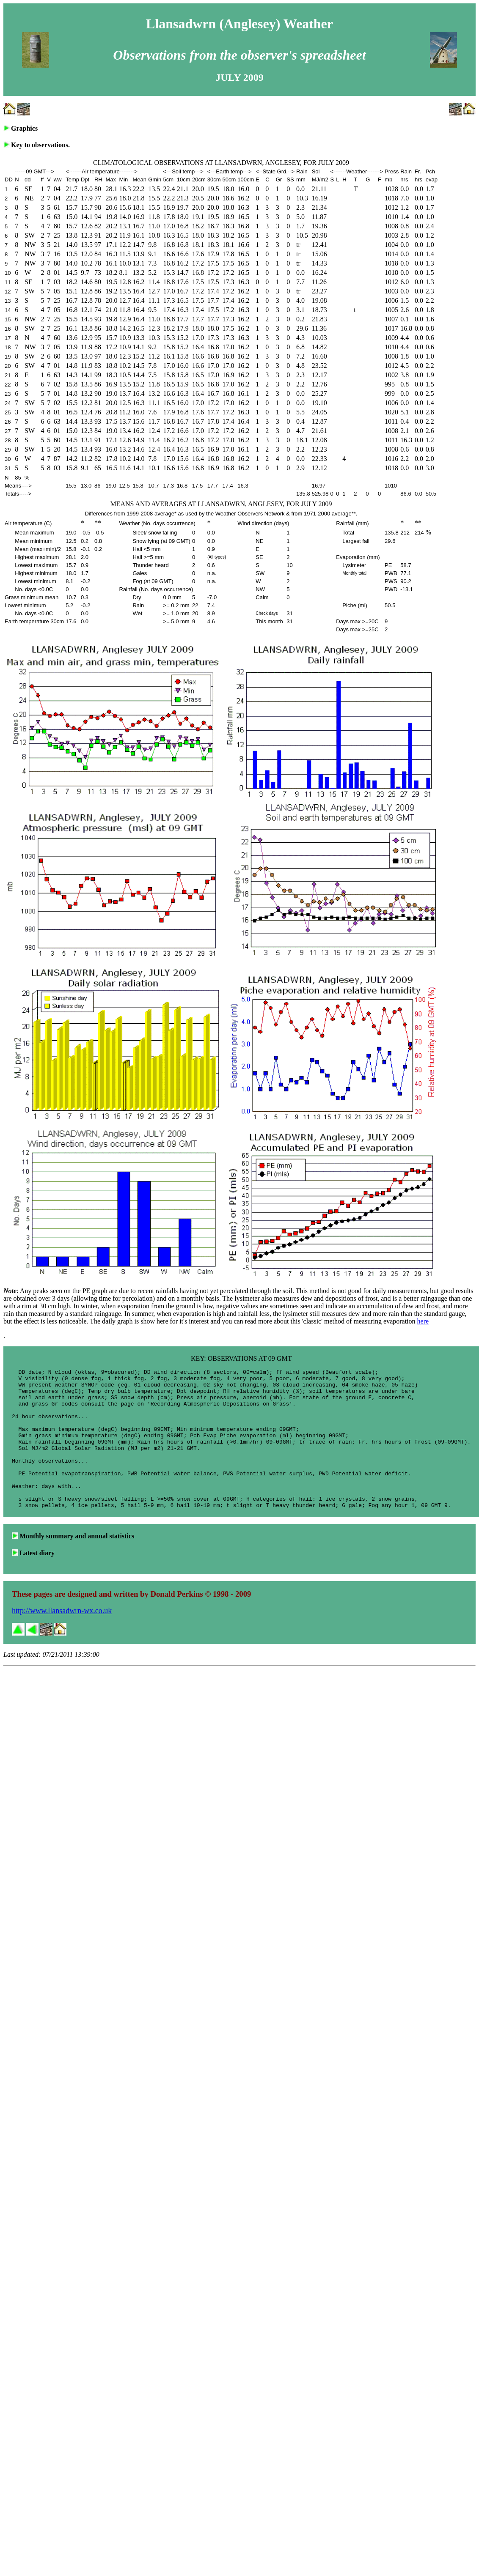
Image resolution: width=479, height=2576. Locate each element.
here (423, 1321)
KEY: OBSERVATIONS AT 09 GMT (241, 1358)
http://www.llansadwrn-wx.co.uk (62, 1638)
